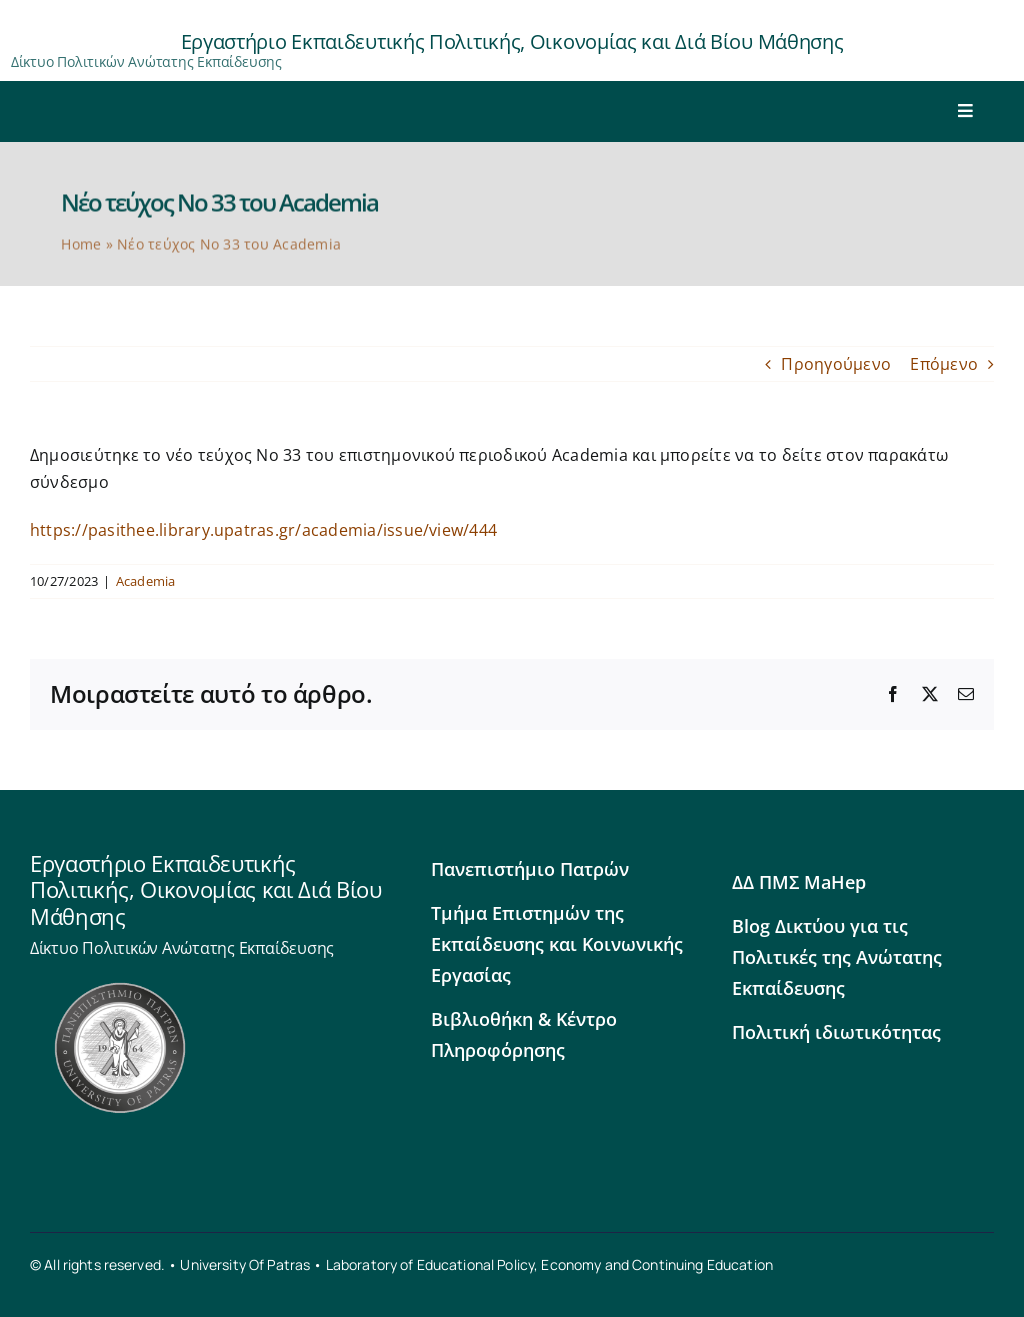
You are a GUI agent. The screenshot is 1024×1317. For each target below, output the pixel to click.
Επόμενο (944, 364)
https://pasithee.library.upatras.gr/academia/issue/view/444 (263, 530)
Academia (146, 581)
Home (81, 248)
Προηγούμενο (836, 364)
